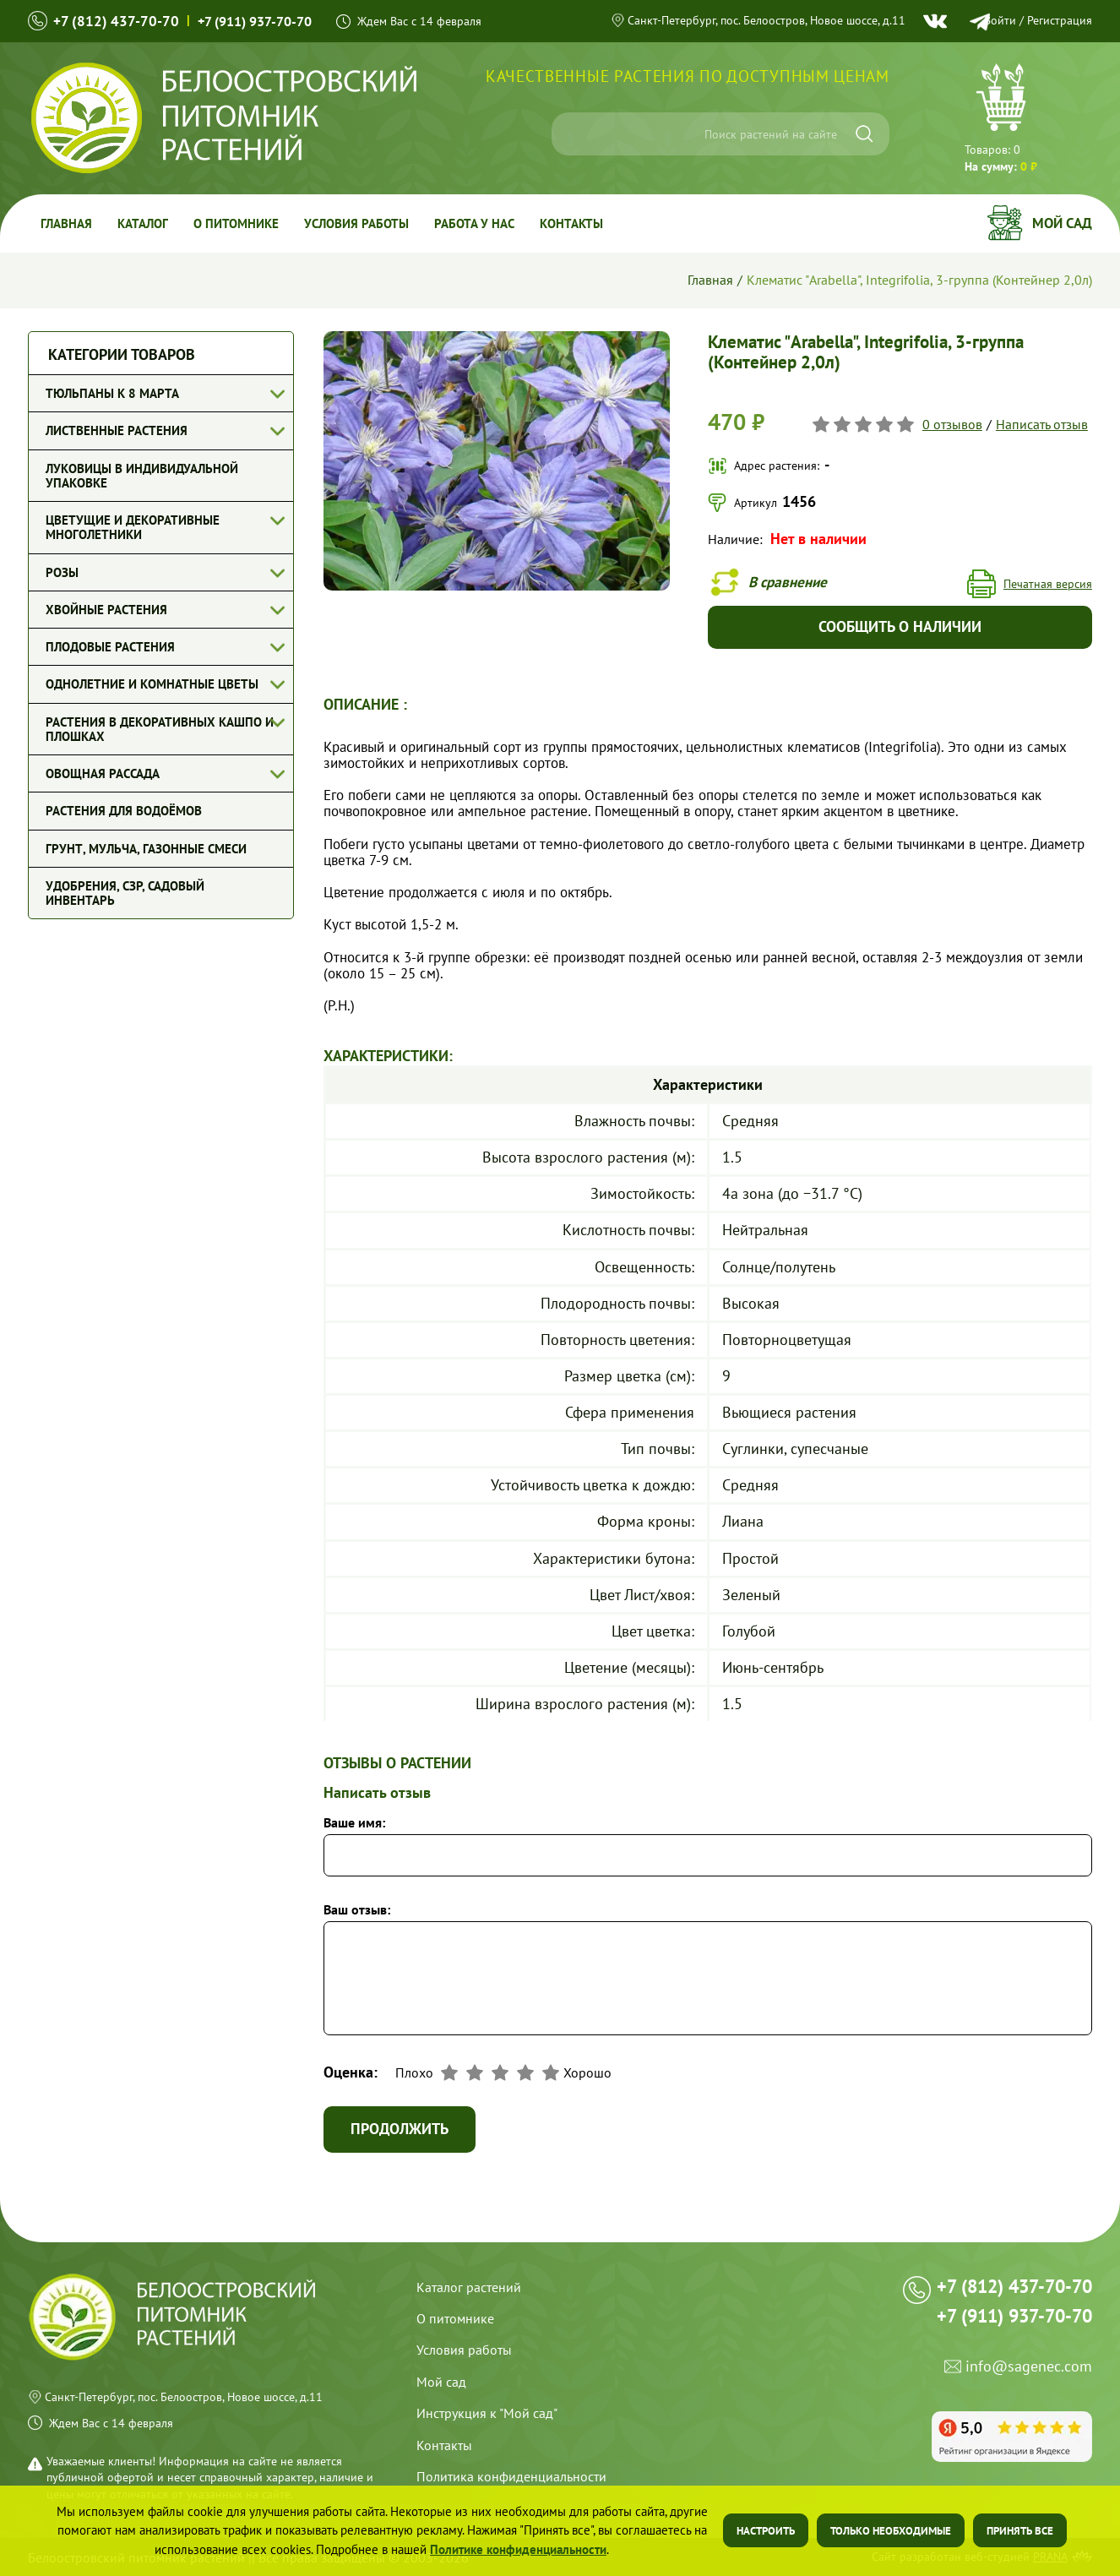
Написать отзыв (1042, 424)
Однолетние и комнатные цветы (152, 684)
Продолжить (400, 2128)
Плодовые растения (110, 647)
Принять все (1020, 2531)
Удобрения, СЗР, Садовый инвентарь (125, 893)
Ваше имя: (354, 1822)
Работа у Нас (474, 223)
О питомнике (236, 223)
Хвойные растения (106, 610)
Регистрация (1059, 20)
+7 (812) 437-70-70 (116, 20)
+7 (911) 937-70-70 (255, 21)
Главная (66, 223)
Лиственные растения (117, 430)
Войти (1000, 20)
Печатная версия (1047, 583)
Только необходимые (890, 2531)
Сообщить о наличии (899, 626)
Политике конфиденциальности (518, 2549)
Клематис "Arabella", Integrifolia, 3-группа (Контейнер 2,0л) (919, 279)
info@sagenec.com (1028, 2367)
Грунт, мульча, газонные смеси (146, 849)
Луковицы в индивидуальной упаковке (142, 475)
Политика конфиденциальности (511, 2476)
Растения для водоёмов (124, 811)
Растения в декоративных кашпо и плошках (160, 729)
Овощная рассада (103, 773)
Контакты (571, 223)
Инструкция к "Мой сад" (486, 2412)
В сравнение (787, 581)
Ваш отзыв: (356, 1909)
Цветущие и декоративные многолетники (133, 527)
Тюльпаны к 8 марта (112, 393)
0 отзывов (952, 424)
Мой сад (1062, 223)
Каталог (142, 223)
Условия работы (356, 223)
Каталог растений (468, 2287)
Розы (62, 572)
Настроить (766, 2531)
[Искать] (864, 133)
